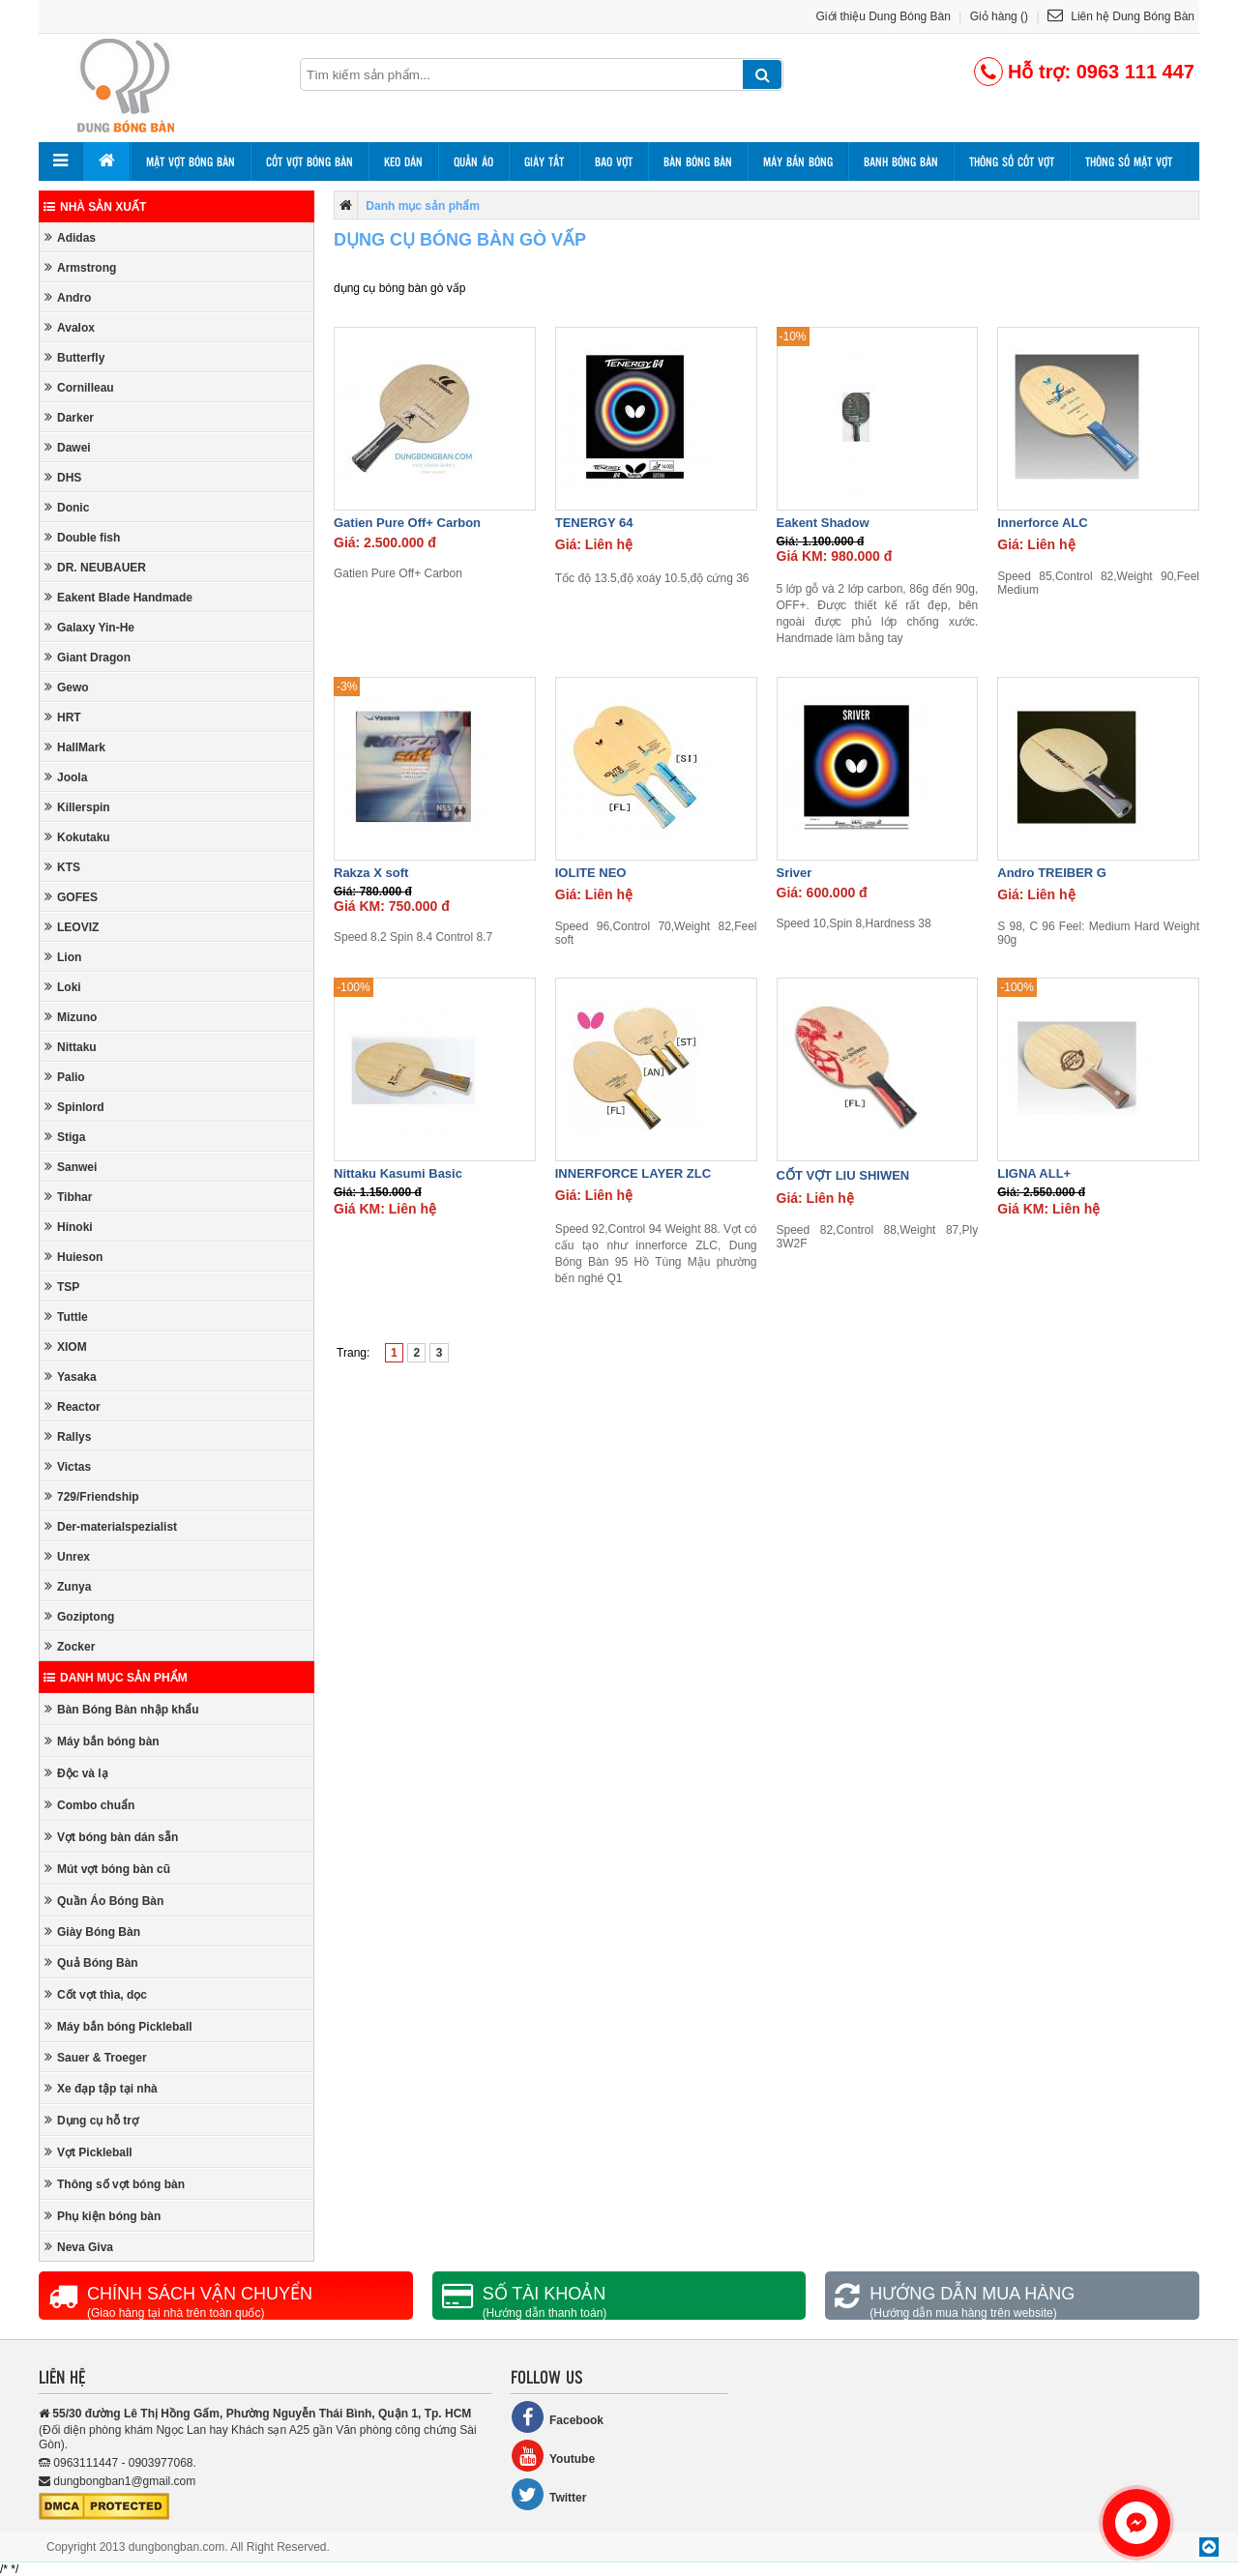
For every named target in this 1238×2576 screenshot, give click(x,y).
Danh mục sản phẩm (116, 1677)
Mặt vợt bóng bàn (190, 161)
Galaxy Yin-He (89, 627)
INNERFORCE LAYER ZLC (633, 1173)
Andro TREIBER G (1051, 872)
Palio (64, 1076)
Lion (62, 957)
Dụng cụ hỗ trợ (91, 2120)
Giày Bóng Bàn (92, 1931)
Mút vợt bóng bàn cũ (107, 1868)
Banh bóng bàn (901, 161)
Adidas (70, 237)
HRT (62, 717)
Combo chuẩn (89, 1805)
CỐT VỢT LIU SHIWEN (843, 1175)
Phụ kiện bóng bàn (102, 2216)
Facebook (557, 2417)
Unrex (67, 1556)
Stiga (64, 1136)
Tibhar (68, 1196)
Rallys (67, 1436)
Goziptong (79, 1616)
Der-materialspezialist (110, 1526)
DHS (62, 477)
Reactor (72, 1406)
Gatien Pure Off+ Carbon (407, 522)
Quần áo (473, 161)
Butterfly (74, 357)
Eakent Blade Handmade (118, 597)
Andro (67, 297)
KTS (62, 867)
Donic (66, 507)
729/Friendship (91, 1496)
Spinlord (74, 1106)
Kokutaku (77, 837)
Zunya (67, 1586)
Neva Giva (78, 2246)
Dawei (67, 447)
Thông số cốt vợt (1011, 161)
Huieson (73, 1256)
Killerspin (77, 807)
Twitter (548, 2494)
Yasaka (70, 1376)
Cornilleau (79, 387)
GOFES (71, 897)
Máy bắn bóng (798, 161)
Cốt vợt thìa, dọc (95, 1994)
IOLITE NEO (591, 872)
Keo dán (403, 161)
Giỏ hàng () (999, 16)
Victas (67, 1466)
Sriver (794, 872)
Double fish (82, 537)
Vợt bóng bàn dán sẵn (111, 1837)
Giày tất (544, 161)
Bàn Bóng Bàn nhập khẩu (121, 1709)
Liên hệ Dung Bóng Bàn (1120, 16)
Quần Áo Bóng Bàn (103, 1900)
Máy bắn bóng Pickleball (118, 2026)
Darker (69, 417)
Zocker (69, 1646)
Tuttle (66, 1316)
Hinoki (68, 1226)
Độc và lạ (76, 1773)
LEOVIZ (71, 927)
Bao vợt (614, 161)
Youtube (553, 2456)
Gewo (66, 687)
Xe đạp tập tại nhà (101, 2088)
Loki (62, 987)
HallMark (74, 747)
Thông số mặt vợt (1128, 161)
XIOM (65, 1346)
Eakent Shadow (823, 522)
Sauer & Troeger (95, 2057)
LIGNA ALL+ (1034, 1173)
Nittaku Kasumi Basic (398, 1173)
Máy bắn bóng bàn (102, 1741)
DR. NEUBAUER (95, 567)
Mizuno (70, 1017)
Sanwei (70, 1166)
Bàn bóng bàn (697, 161)
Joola (65, 777)
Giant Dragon (87, 657)
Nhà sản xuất (95, 207)
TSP (61, 1286)
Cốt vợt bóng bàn (309, 161)
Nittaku (70, 1046)
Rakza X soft (371, 872)
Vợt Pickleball (88, 2152)
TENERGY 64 (594, 522)
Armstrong (80, 267)
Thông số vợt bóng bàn (114, 2184)
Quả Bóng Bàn (91, 1962)
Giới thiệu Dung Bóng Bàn (883, 16)
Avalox (69, 327)
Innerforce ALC (1042, 522)
